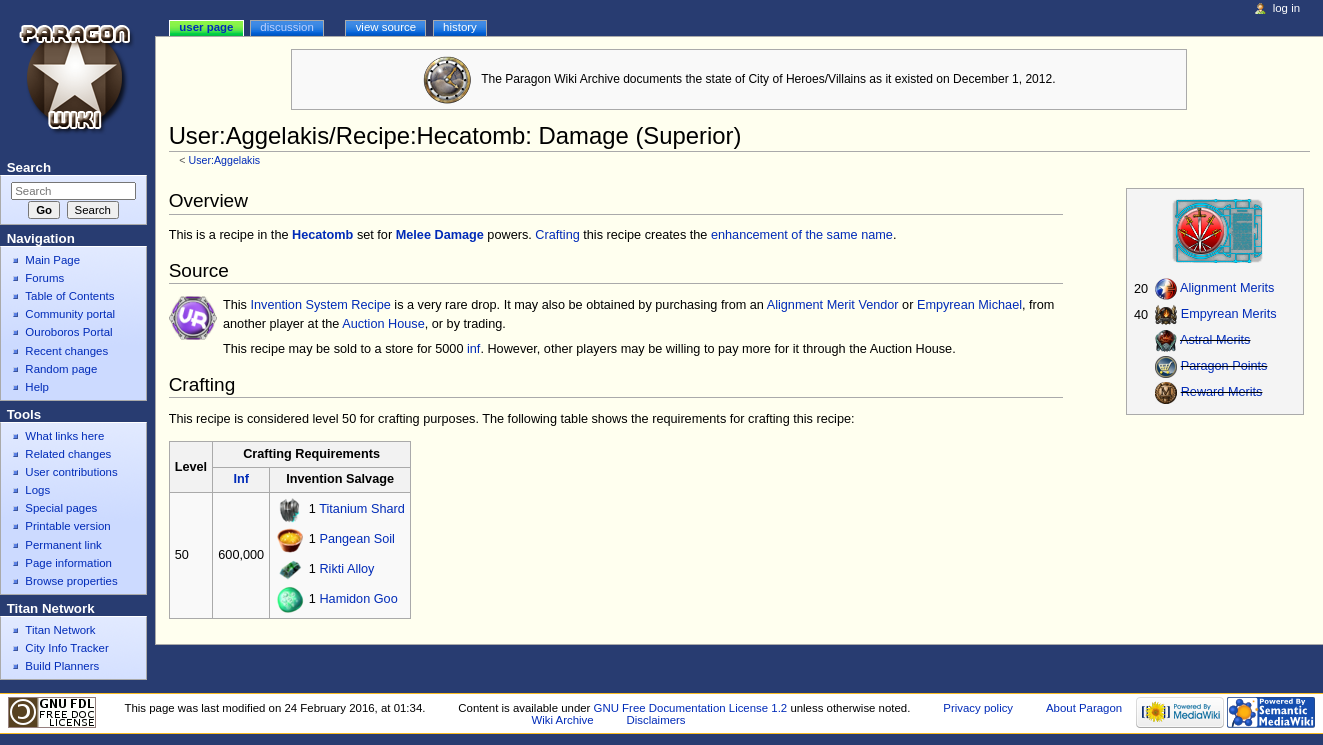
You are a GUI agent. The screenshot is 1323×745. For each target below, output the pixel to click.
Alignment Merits (1227, 289)
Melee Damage (440, 235)
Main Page (52, 260)
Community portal (70, 314)
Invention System (298, 305)
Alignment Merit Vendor (833, 305)
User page (206, 27)
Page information (68, 563)
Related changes (68, 454)
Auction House (383, 324)
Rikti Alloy (346, 570)
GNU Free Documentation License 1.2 (691, 708)
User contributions (71, 472)
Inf (241, 479)
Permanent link (63, 545)
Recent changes (66, 351)
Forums (44, 278)
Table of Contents (69, 296)
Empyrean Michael (969, 305)
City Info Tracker (66, 648)
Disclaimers (656, 720)
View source (386, 27)
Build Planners (62, 666)
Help (37, 387)
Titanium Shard (362, 510)
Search (29, 167)
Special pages (61, 508)
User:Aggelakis (224, 160)
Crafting (557, 235)
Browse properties (71, 581)
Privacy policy (978, 708)
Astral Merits (1215, 341)
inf (473, 349)
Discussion (286, 27)
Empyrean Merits (1229, 315)
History (460, 27)
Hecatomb (322, 235)
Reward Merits (1222, 393)
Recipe (371, 305)
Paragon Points (1224, 367)
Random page (61, 369)
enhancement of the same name (802, 235)
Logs (37, 490)
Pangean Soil (356, 540)
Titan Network (60, 630)
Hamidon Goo (358, 600)
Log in (1286, 8)
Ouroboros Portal (68, 332)
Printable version (67, 526)
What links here (64, 436)
